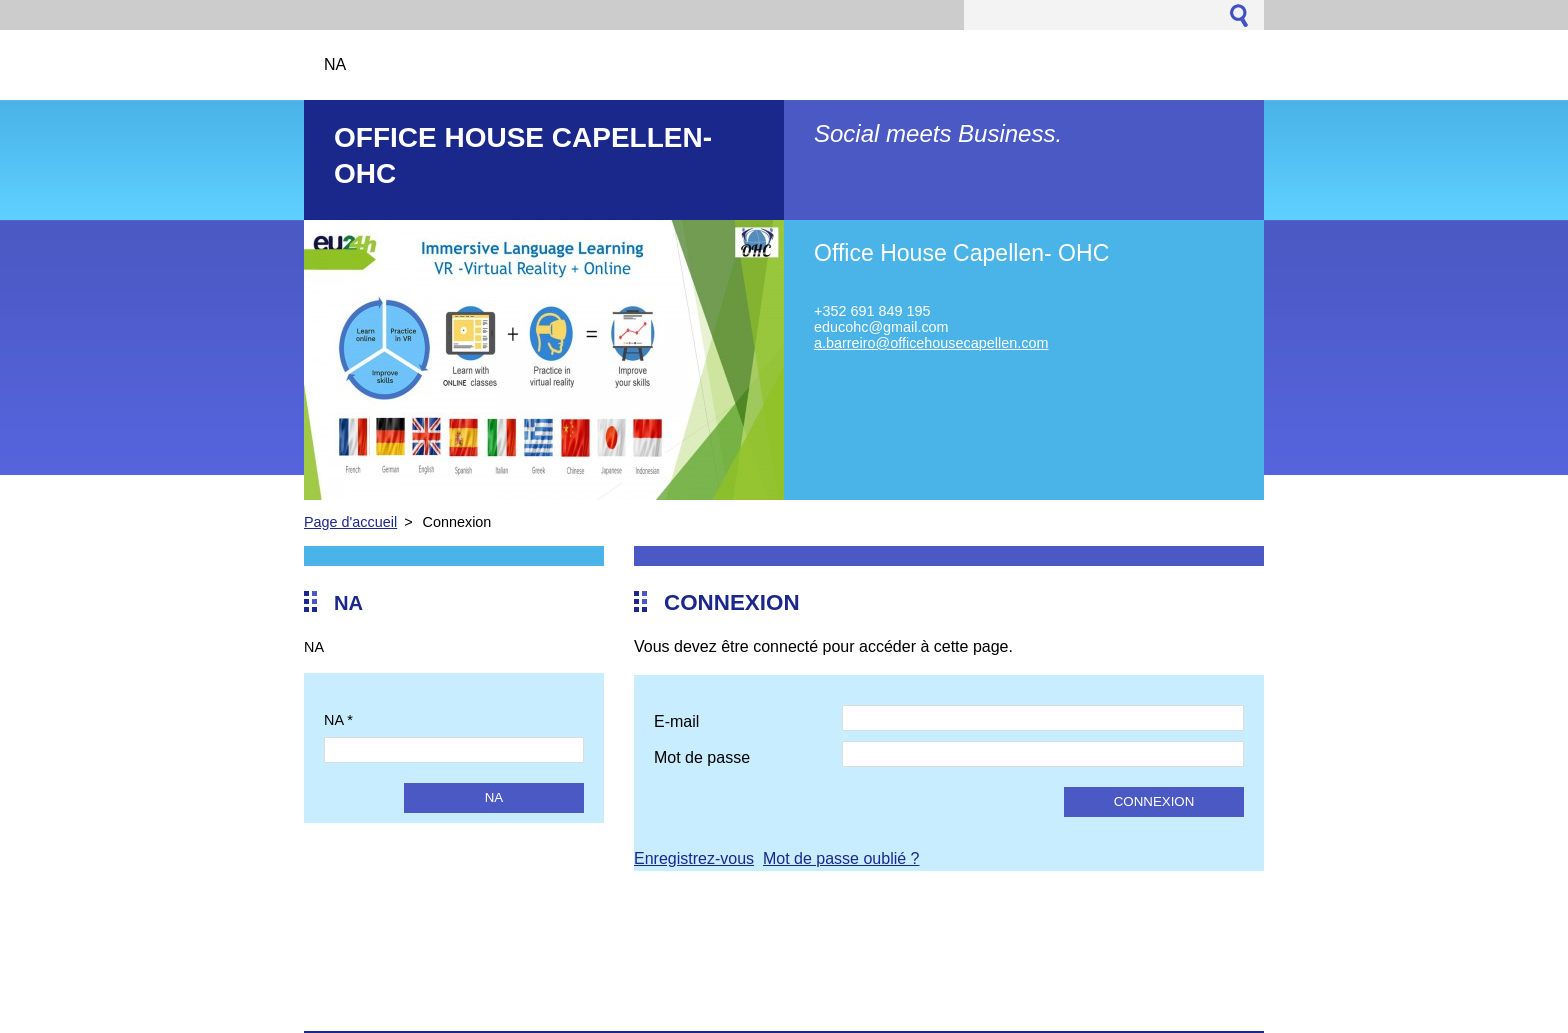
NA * (338, 720)
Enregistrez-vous (694, 858)
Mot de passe (702, 757)
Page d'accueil (350, 522)
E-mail (676, 721)
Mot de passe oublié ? (841, 858)
